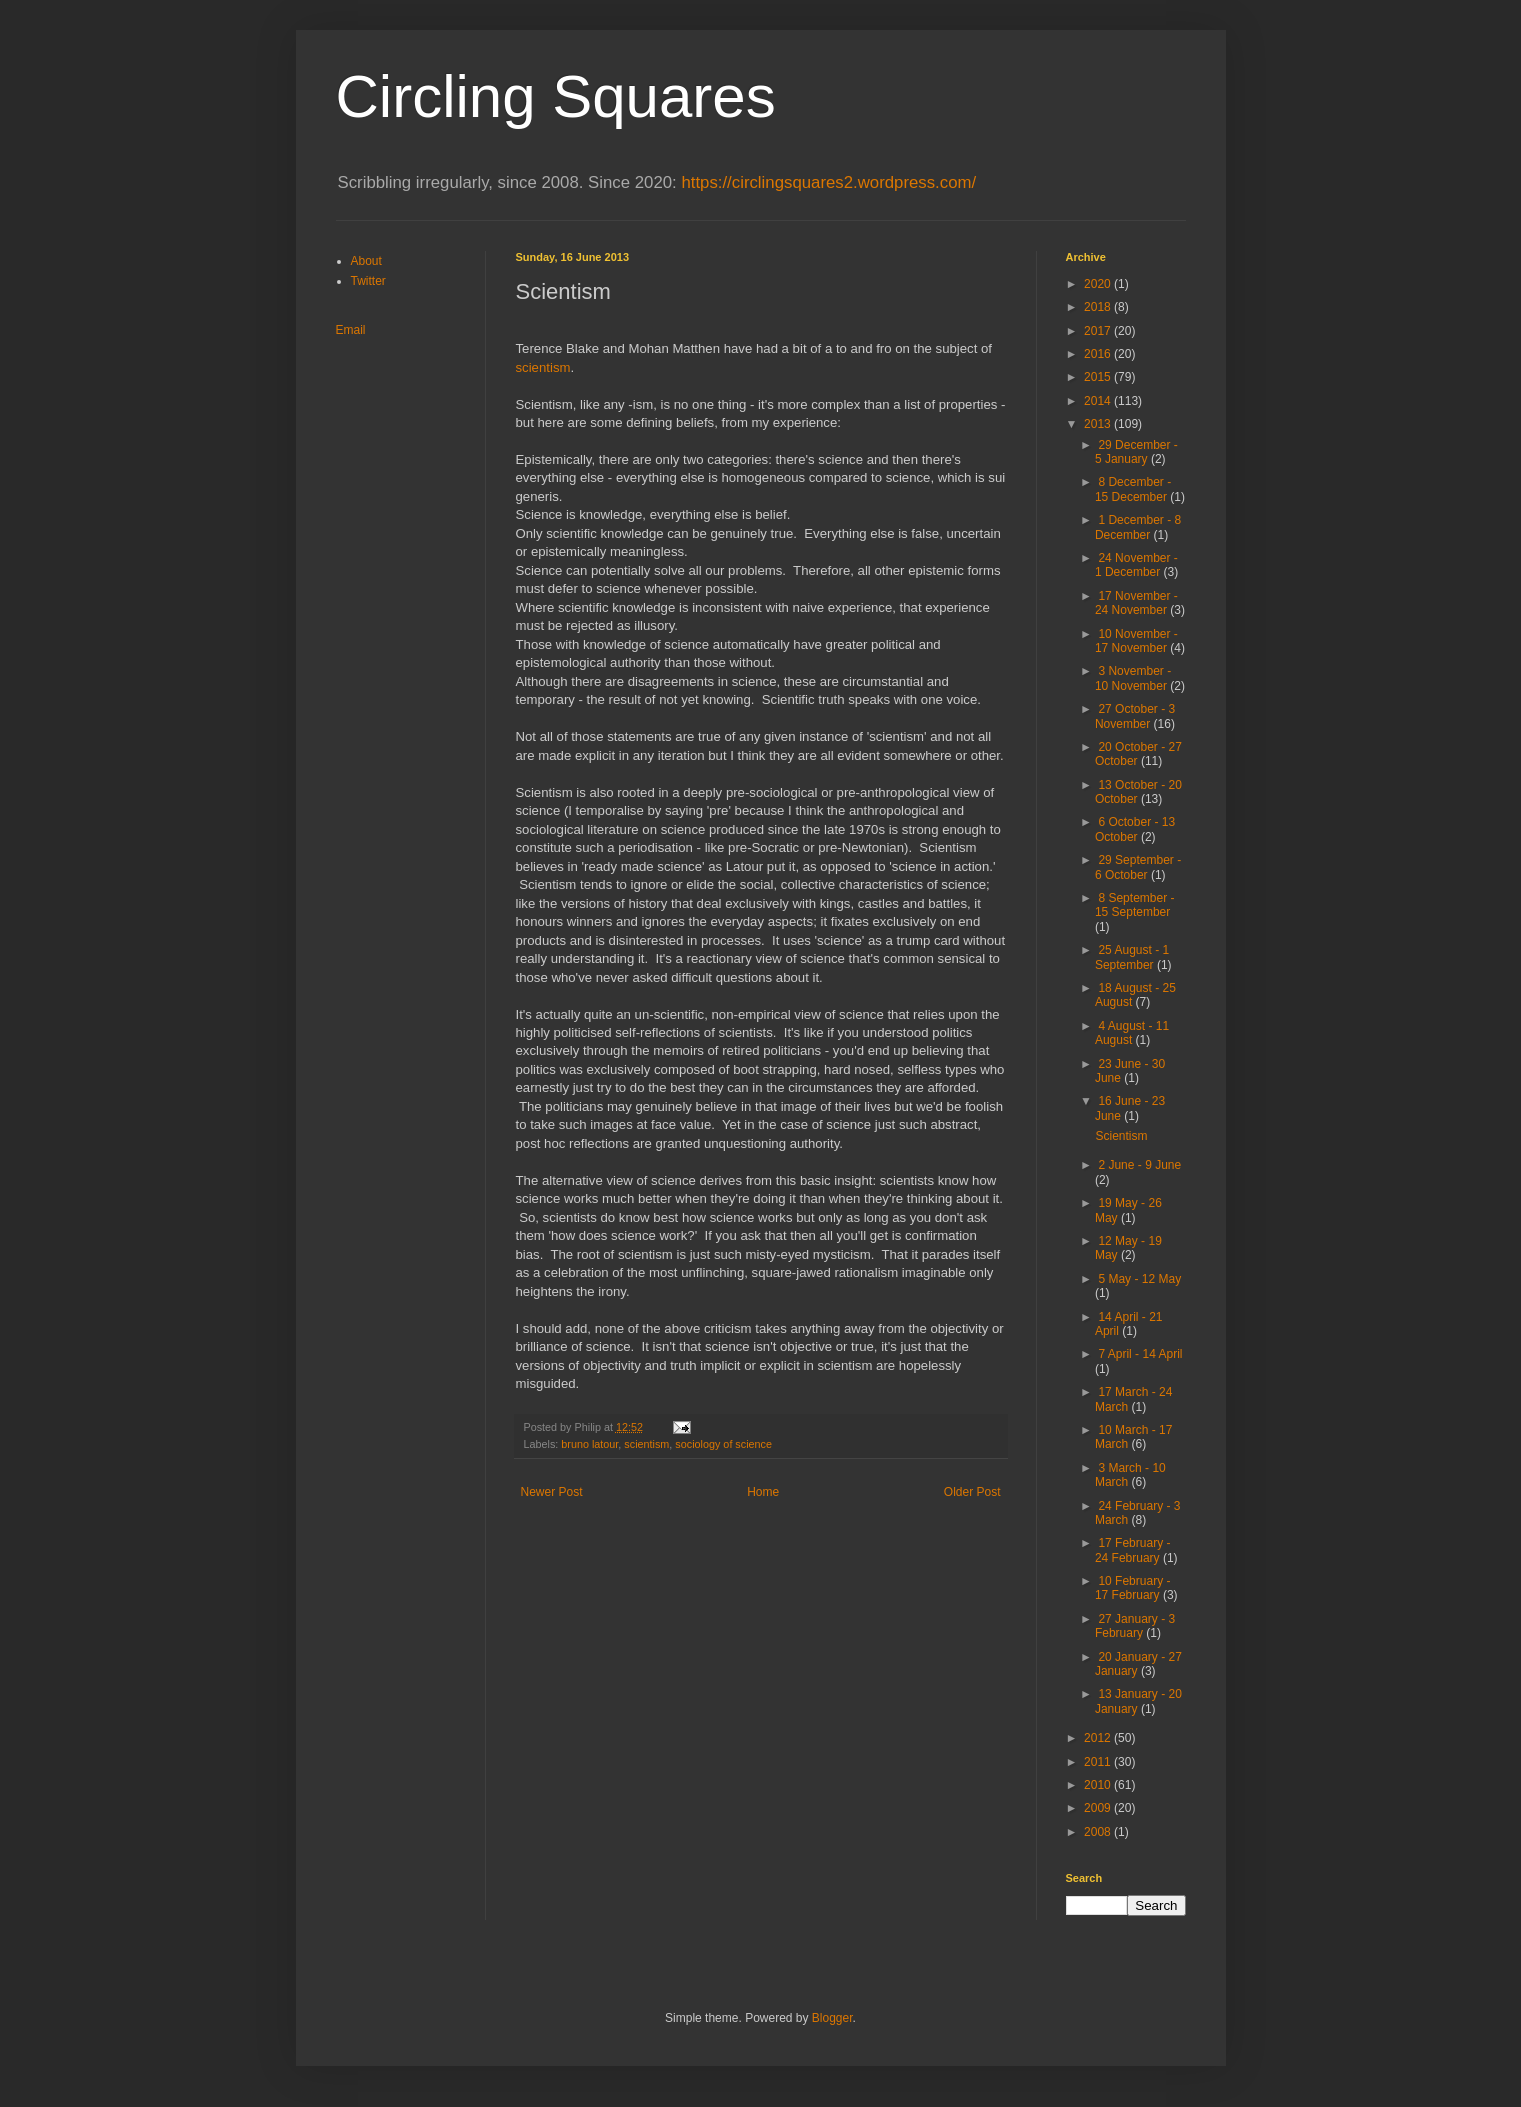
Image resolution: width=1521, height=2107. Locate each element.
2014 (1099, 401)
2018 (1099, 307)
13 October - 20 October (1138, 792)
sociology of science (723, 1444)
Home (763, 1492)
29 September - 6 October (1138, 867)
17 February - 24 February (1133, 1550)
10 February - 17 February (1133, 1588)
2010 (1099, 1785)
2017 (1099, 331)
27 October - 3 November (1135, 716)
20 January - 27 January (1138, 1664)
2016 (1099, 354)
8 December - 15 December (1133, 489)
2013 (1099, 424)
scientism (543, 367)
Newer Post (552, 1492)
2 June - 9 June (1139, 1165)
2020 (1099, 284)
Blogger (832, 2018)
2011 (1099, 1762)
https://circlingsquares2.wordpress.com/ (828, 182)
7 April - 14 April (1140, 1354)
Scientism (1121, 1136)
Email (351, 330)
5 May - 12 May (1139, 1279)
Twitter (368, 281)
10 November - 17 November (1136, 641)
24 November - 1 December (1136, 565)
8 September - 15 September (1135, 905)
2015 (1099, 377)
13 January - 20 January (1138, 1701)
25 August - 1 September (1132, 957)
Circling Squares (556, 96)
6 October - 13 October (1135, 829)
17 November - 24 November (1136, 603)
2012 (1099, 1738)
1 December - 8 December (1138, 527)
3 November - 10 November (1133, 678)
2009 (1099, 1808)
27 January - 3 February (1135, 1626)
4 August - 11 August (1132, 1033)
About (366, 261)
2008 (1099, 1832)
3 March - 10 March (1130, 1475)
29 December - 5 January (1136, 452)
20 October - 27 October (1138, 754)
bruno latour (589, 1444)
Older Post (972, 1492)
